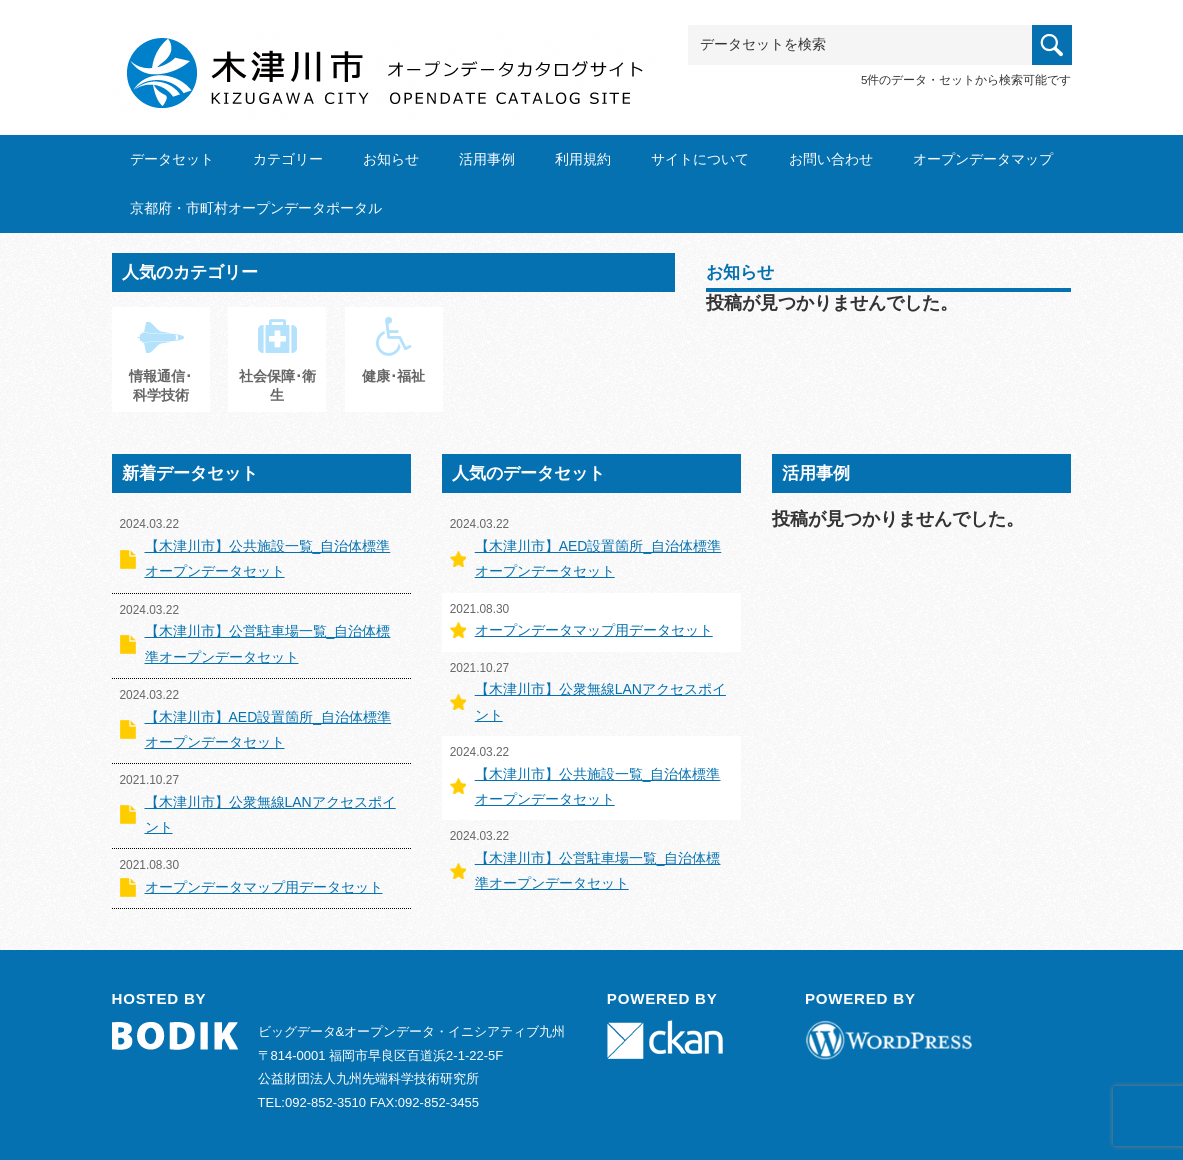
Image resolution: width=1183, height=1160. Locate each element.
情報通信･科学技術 (160, 370)
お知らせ (391, 159)
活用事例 (487, 159)
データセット (172, 159)
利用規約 (583, 159)
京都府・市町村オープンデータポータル (256, 208)
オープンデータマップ (983, 159)
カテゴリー (288, 159)
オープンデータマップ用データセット (264, 887)
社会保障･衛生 (277, 370)
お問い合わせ (831, 159)
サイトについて (700, 159)
